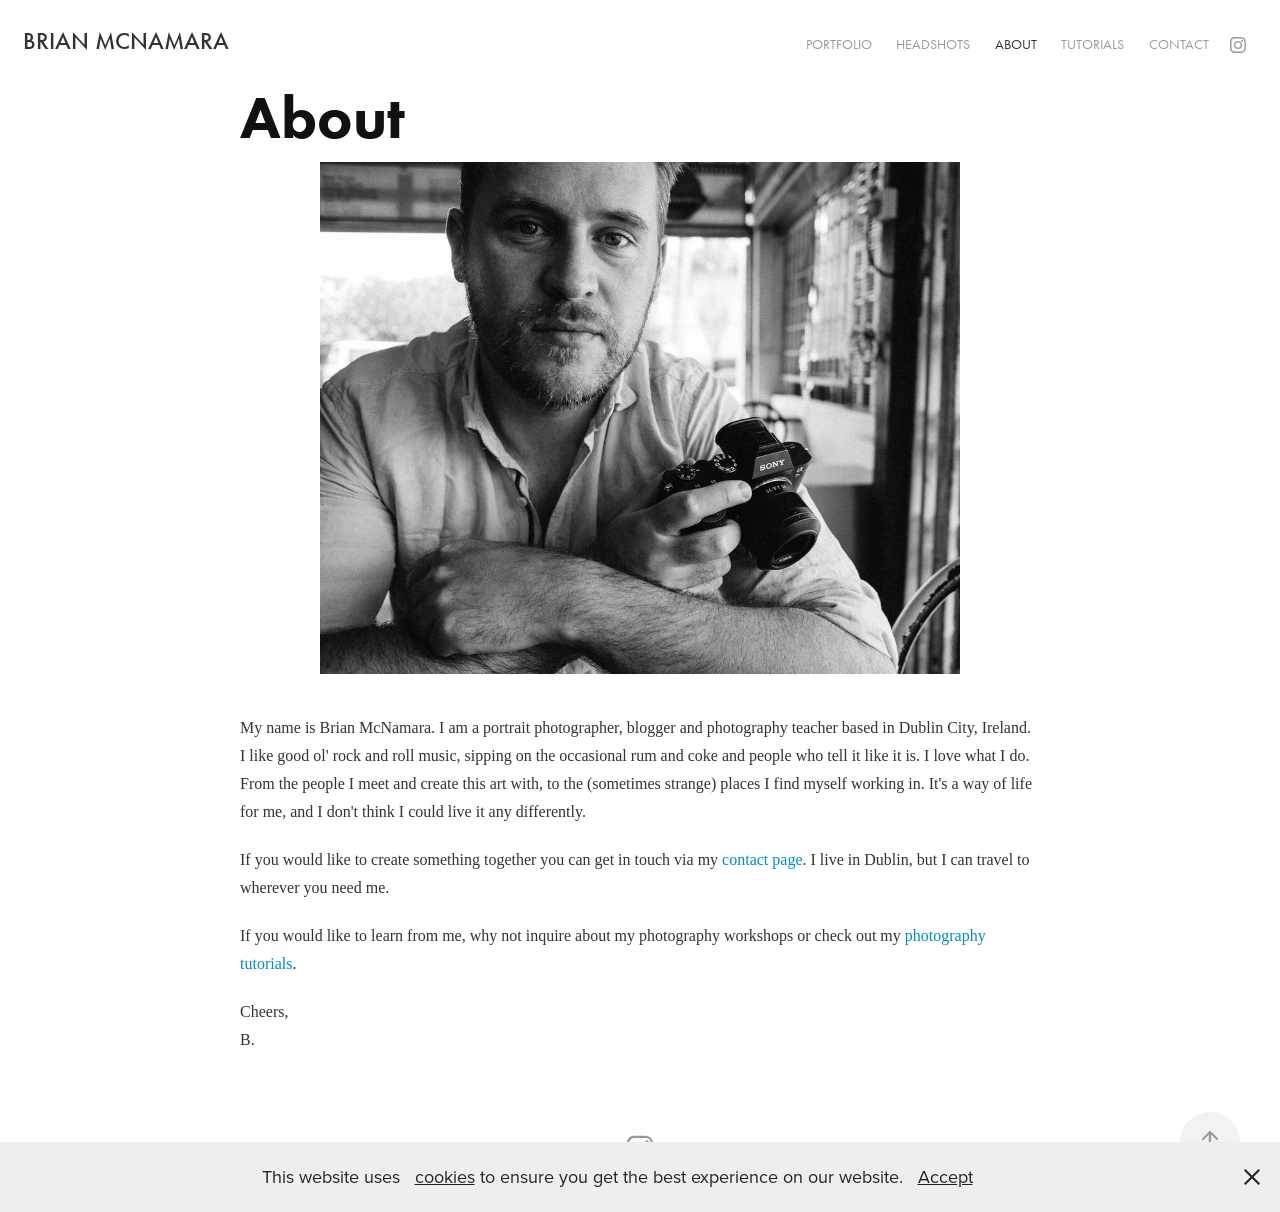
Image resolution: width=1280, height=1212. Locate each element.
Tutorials (1092, 44)
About (1016, 44)
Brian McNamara (126, 41)
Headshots (933, 44)
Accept (945, 1176)
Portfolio (839, 44)
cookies (445, 1176)
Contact (1179, 44)
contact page (762, 859)
